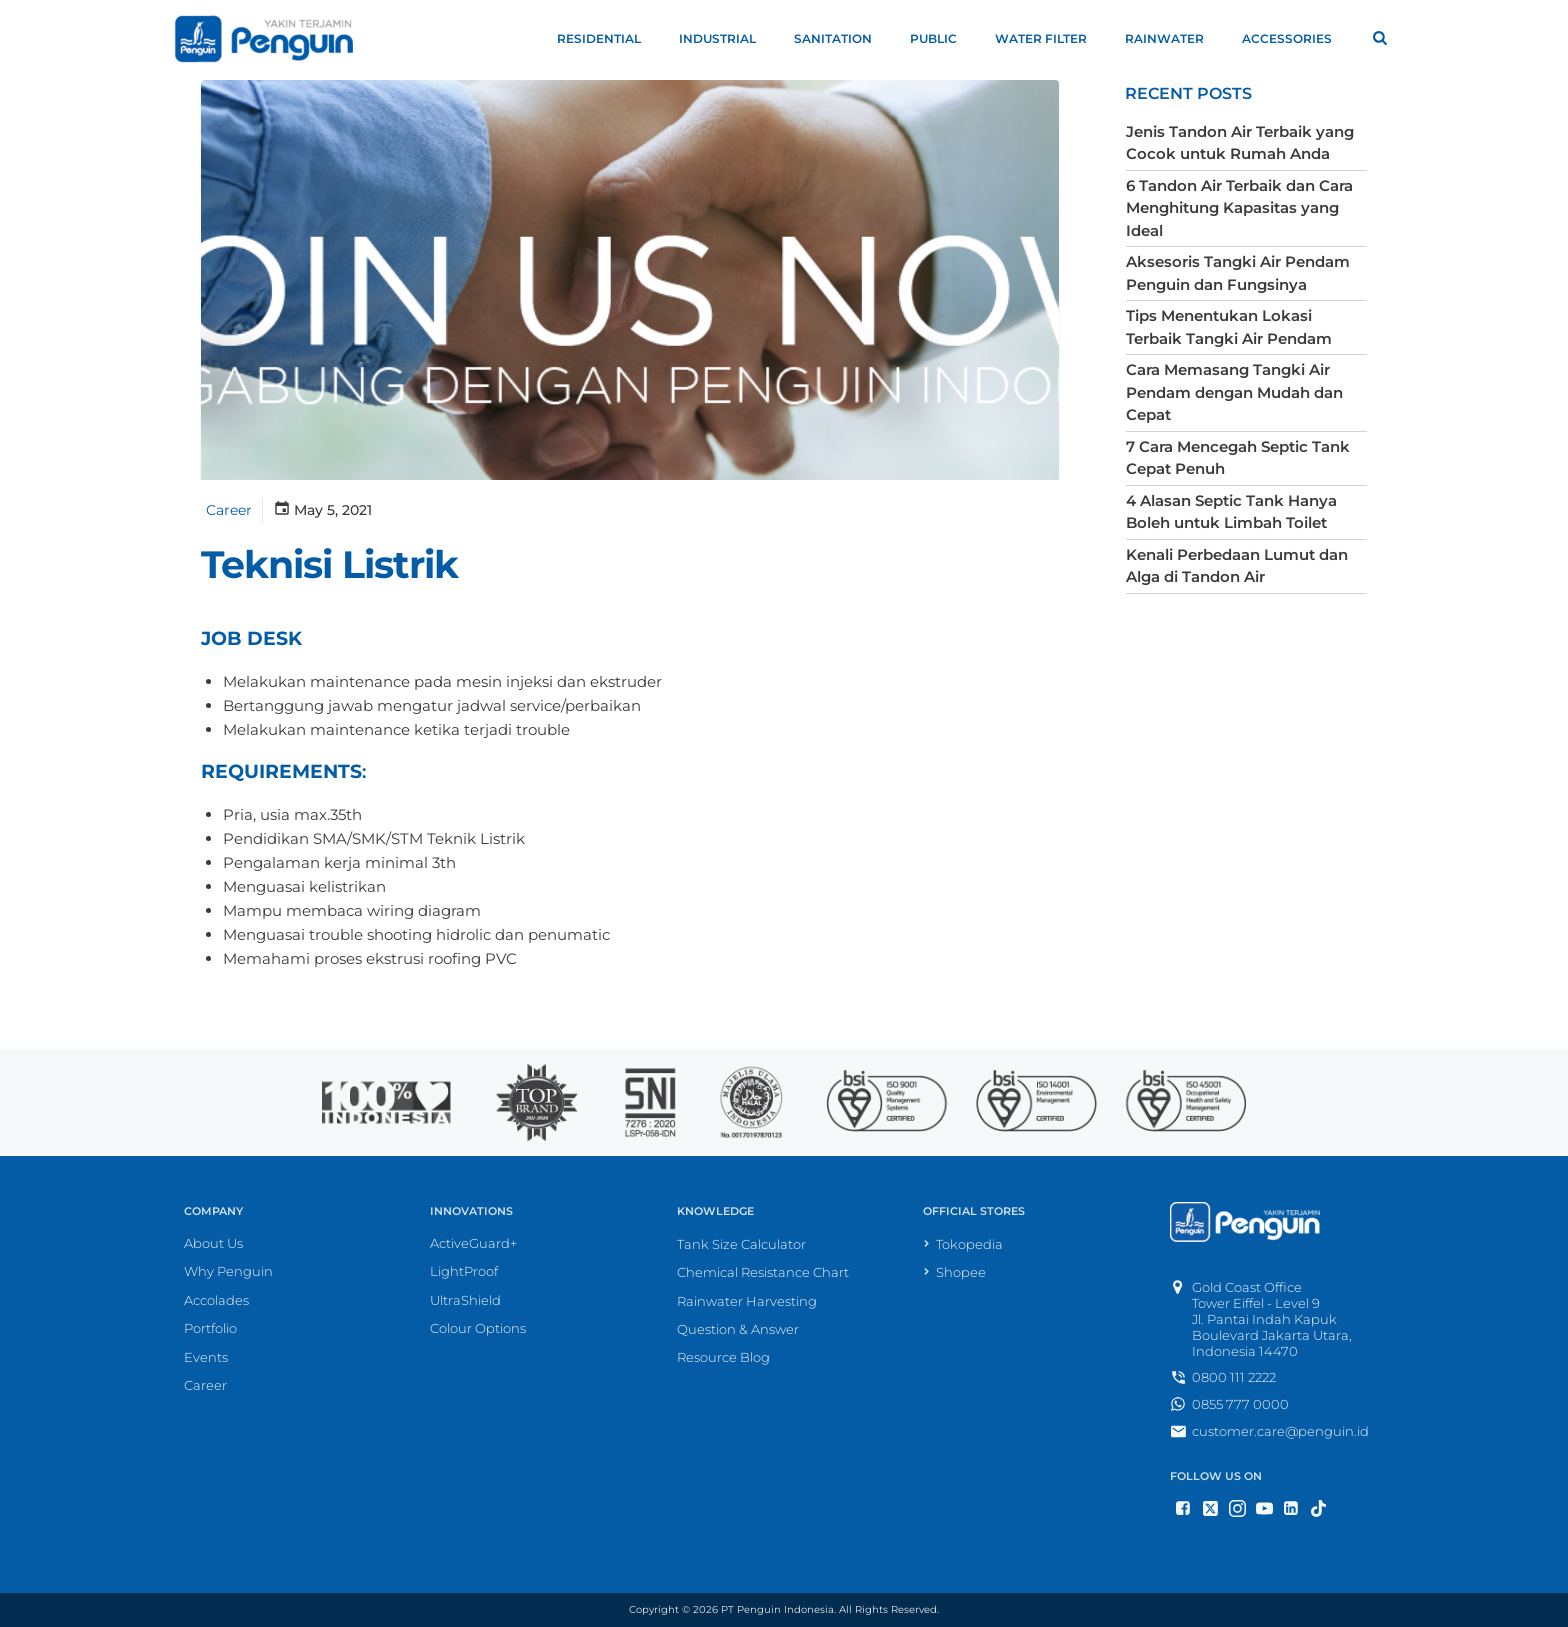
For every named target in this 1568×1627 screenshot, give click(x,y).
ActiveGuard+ (473, 1244)
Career (226, 511)
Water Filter (1050, 38)
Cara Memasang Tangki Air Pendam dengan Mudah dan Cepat (1231, 389)
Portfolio (210, 1330)
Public (942, 38)
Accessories (1296, 38)
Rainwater (1173, 38)
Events (206, 1358)
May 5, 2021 (319, 510)
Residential (608, 38)
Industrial (726, 38)
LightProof (464, 1273)
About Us (213, 1244)
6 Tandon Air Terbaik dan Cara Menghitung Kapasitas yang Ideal (1236, 205)
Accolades (216, 1301)
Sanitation (842, 38)
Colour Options (478, 1330)
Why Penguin (228, 1273)
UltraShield (465, 1301)
